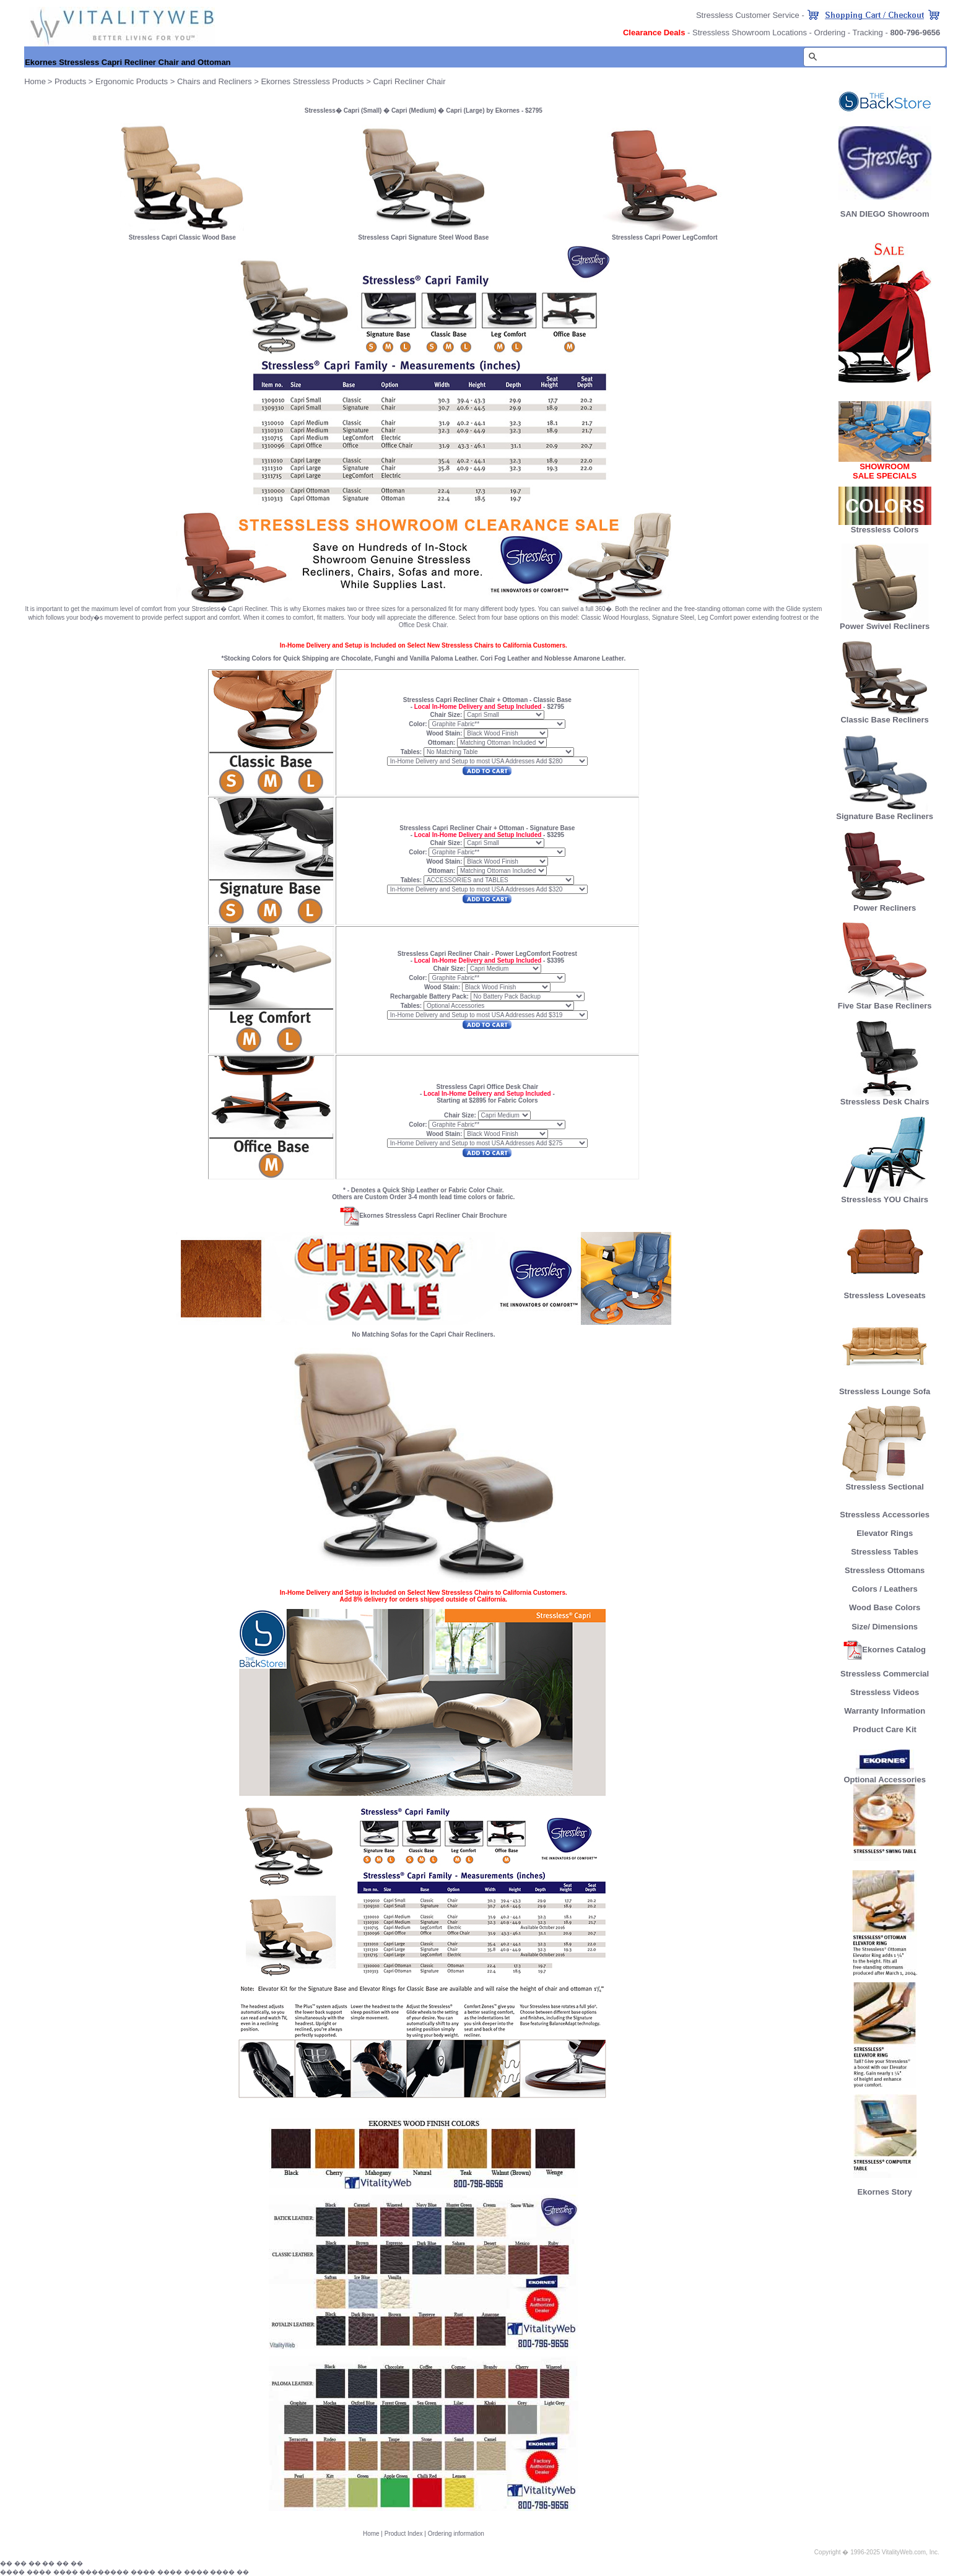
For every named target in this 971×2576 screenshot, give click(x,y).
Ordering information (456, 2533)
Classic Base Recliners (884, 716)
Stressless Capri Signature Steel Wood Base (423, 237)
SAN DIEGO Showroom (885, 214)
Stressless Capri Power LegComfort (665, 237)
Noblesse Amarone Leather (584, 658)
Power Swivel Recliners (885, 626)
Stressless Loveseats (884, 1291)
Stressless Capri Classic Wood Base (182, 237)
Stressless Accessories (885, 1514)
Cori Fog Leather (504, 658)
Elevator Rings (884, 1533)
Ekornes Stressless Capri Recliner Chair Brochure (423, 1215)
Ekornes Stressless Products (312, 81)
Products (70, 81)
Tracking (867, 32)
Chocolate (356, 658)
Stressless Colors (885, 529)
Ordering (830, 32)
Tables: (411, 751)
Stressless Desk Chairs (885, 1098)
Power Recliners (885, 904)
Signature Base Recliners (884, 812)
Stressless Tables (884, 1551)
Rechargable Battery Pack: (430, 996)
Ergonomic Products (131, 81)
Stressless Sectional (885, 1483)
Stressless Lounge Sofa (884, 1387)
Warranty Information (884, 1710)
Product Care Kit (885, 1729)
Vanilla (419, 658)
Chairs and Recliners (214, 81)
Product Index (404, 2533)
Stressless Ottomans (885, 1570)
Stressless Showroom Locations (749, 32)
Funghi (385, 658)
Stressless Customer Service (747, 15)
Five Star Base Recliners (885, 1002)
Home (371, 2533)
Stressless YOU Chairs (884, 1195)
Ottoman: (441, 742)
